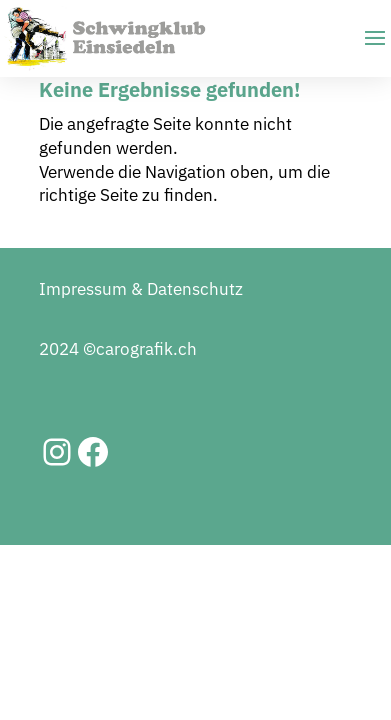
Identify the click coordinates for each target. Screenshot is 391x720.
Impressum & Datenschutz (141, 289)
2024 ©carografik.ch (118, 349)
